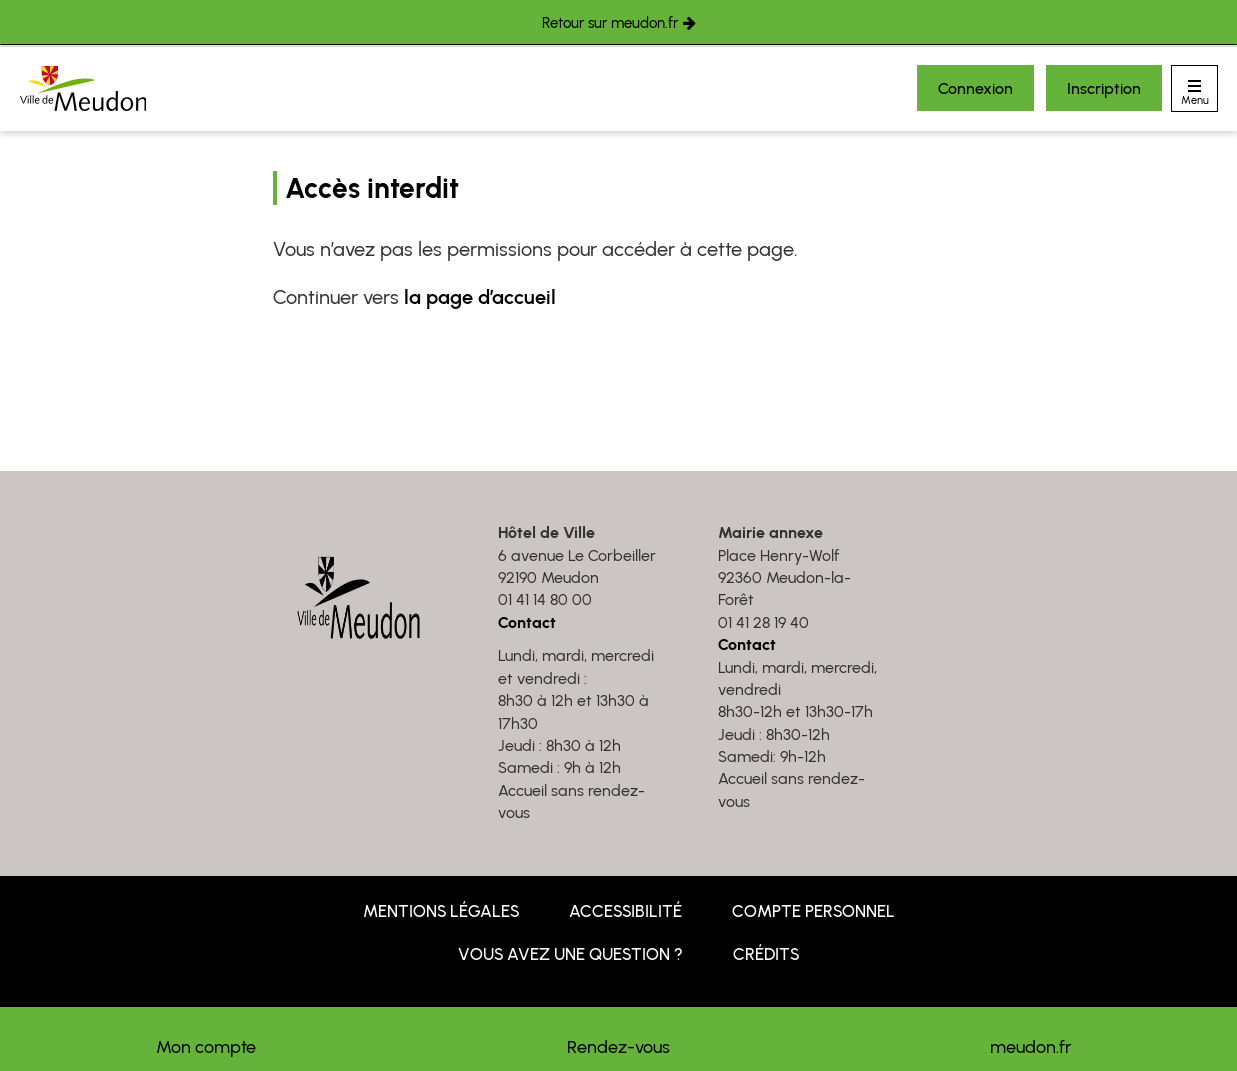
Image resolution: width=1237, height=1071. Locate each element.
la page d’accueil (480, 297)
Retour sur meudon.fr (610, 23)
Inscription (1104, 88)
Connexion (975, 88)
